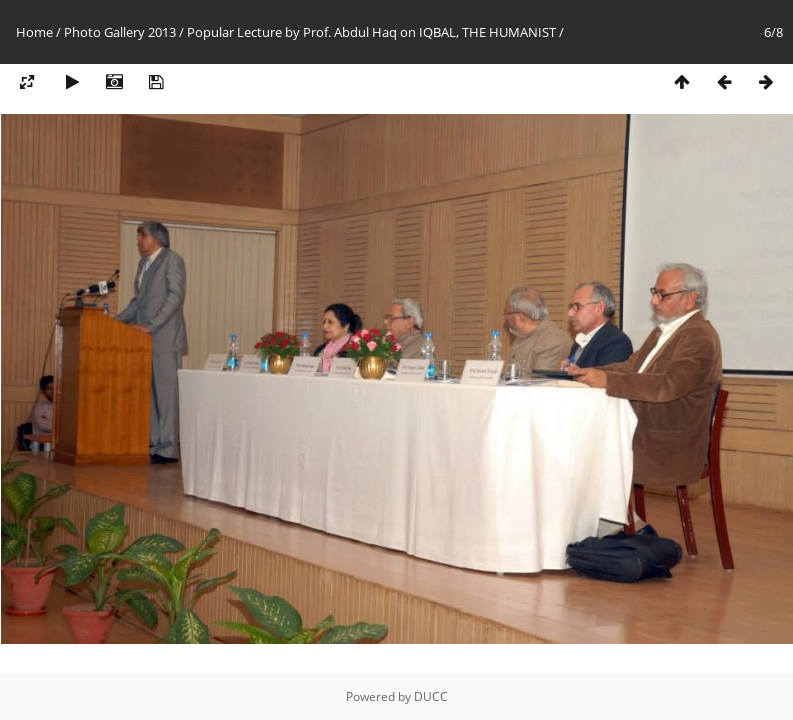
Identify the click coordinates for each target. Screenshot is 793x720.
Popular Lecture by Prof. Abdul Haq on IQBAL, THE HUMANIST (371, 32)
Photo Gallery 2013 (120, 32)
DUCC (431, 696)
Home (34, 32)
